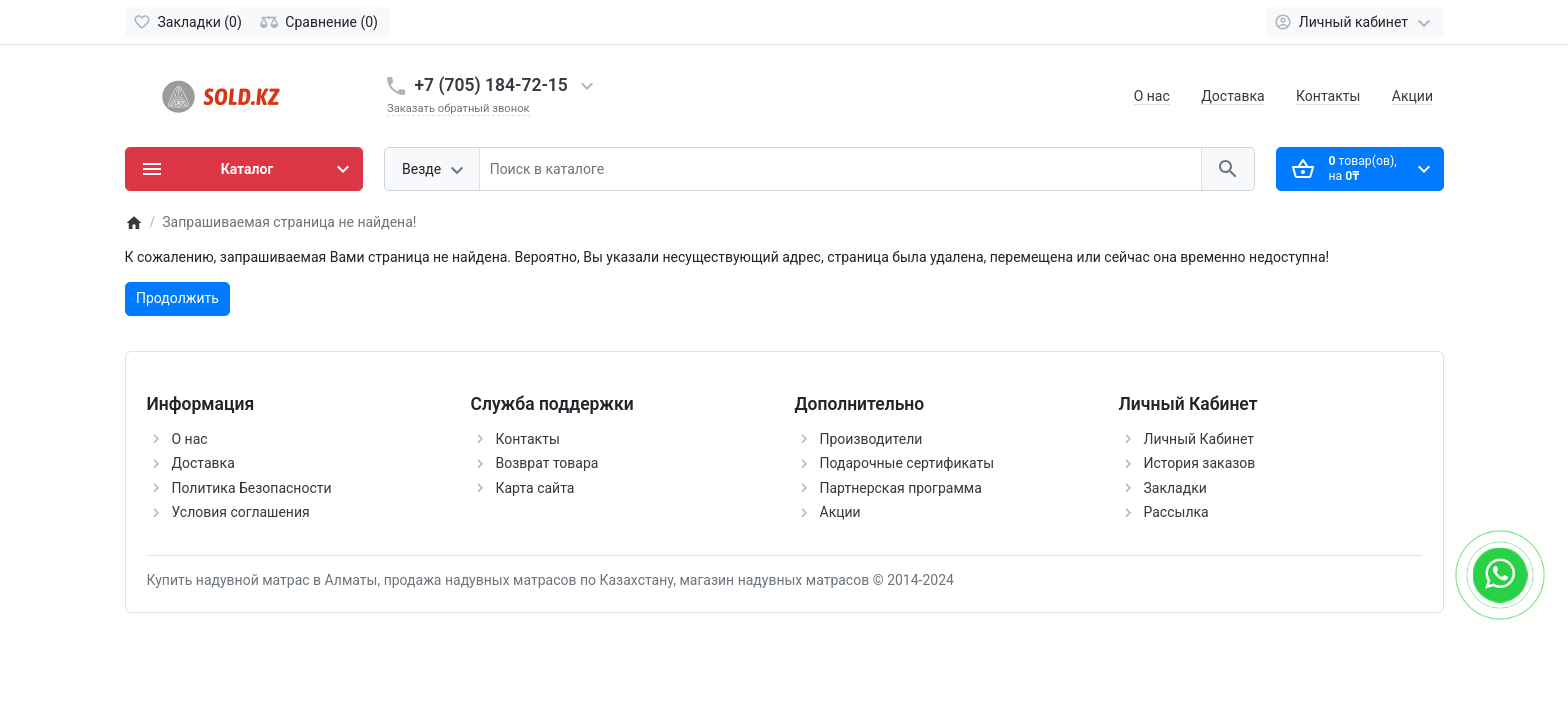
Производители (871, 439)
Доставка (1232, 96)
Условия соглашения (241, 512)
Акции (1412, 96)
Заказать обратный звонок (458, 108)
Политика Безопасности (252, 488)
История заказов (1200, 463)
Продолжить (177, 298)
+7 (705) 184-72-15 (491, 85)
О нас (1152, 96)
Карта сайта (535, 488)
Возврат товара (547, 463)
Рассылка (1176, 512)
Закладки (1175, 488)
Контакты (1328, 96)
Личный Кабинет (1199, 439)
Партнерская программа (901, 488)
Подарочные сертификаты (907, 463)
